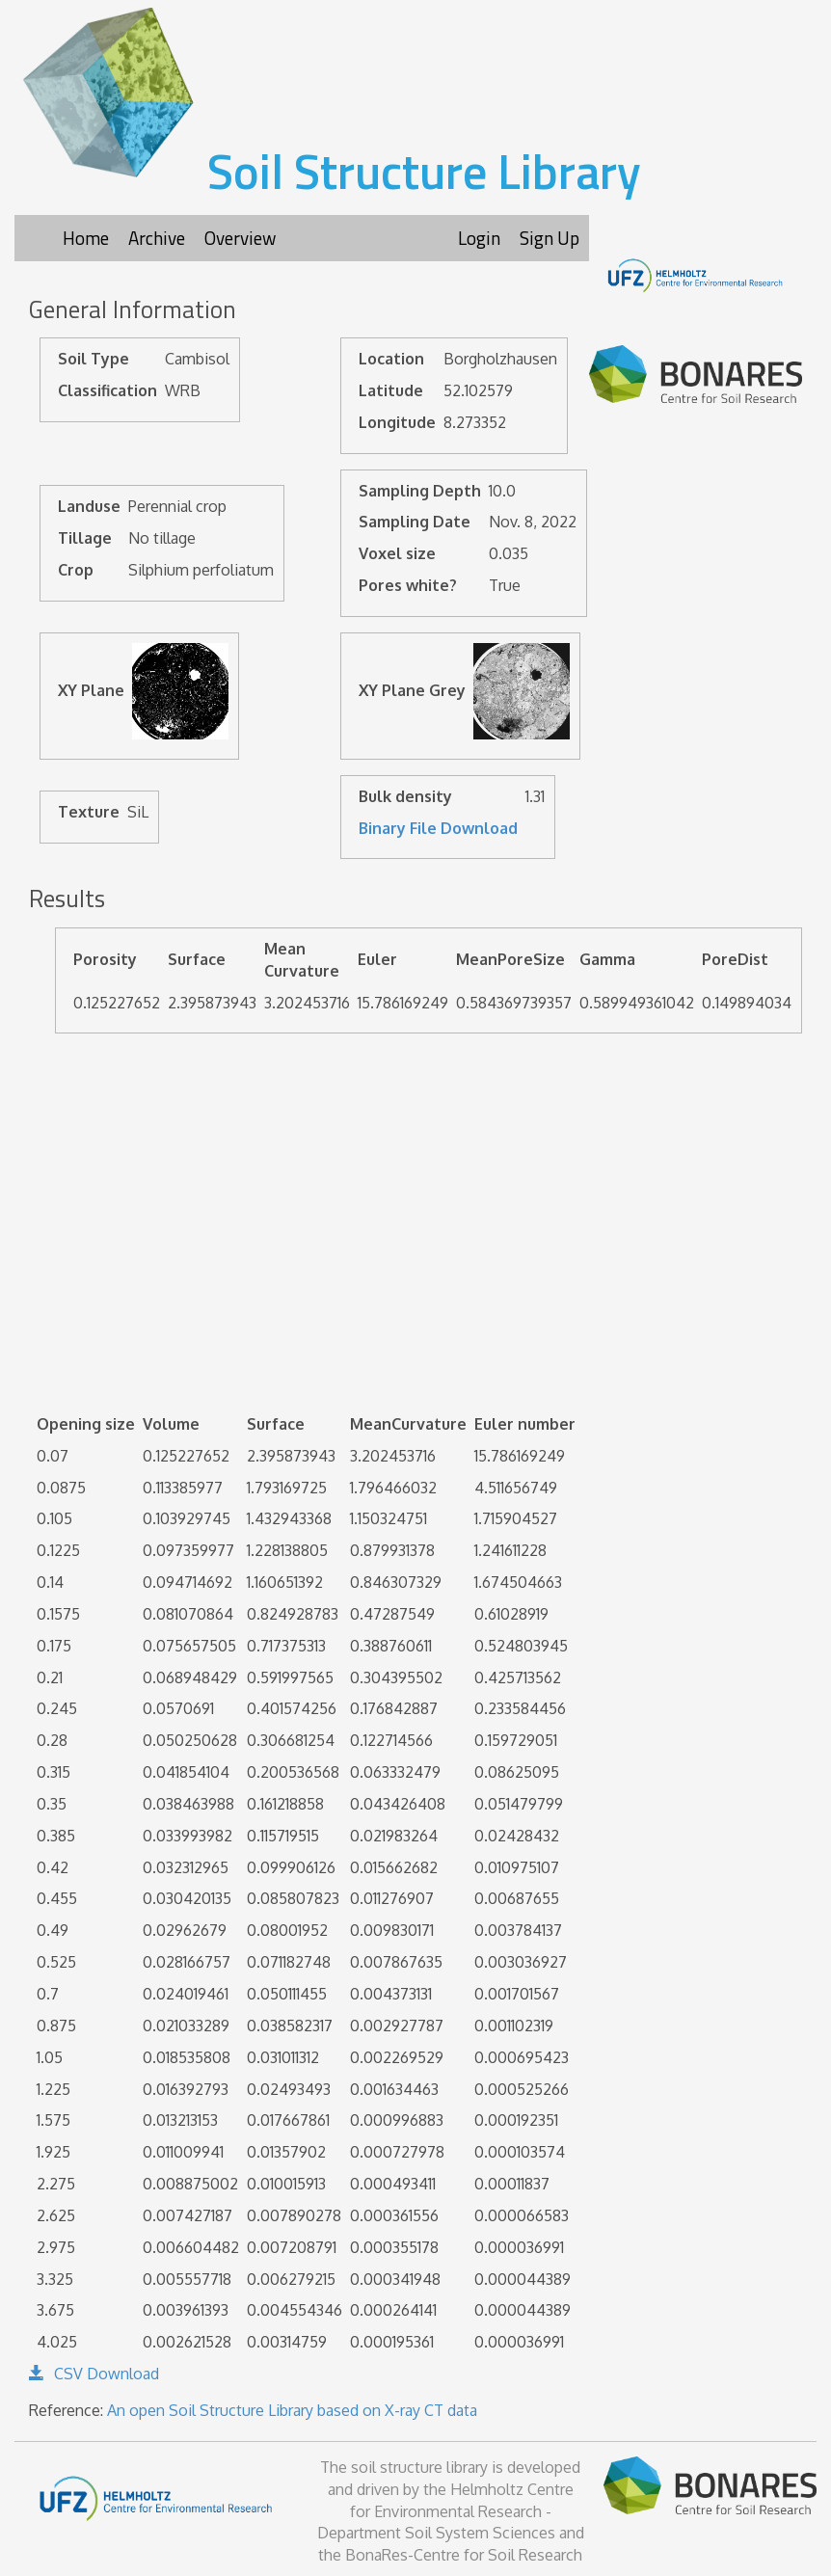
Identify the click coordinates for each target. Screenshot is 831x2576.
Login (479, 238)
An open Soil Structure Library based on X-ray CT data (292, 2410)
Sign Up (549, 238)
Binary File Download (438, 828)
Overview (240, 238)
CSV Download (94, 2373)
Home (86, 238)
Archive (156, 238)
